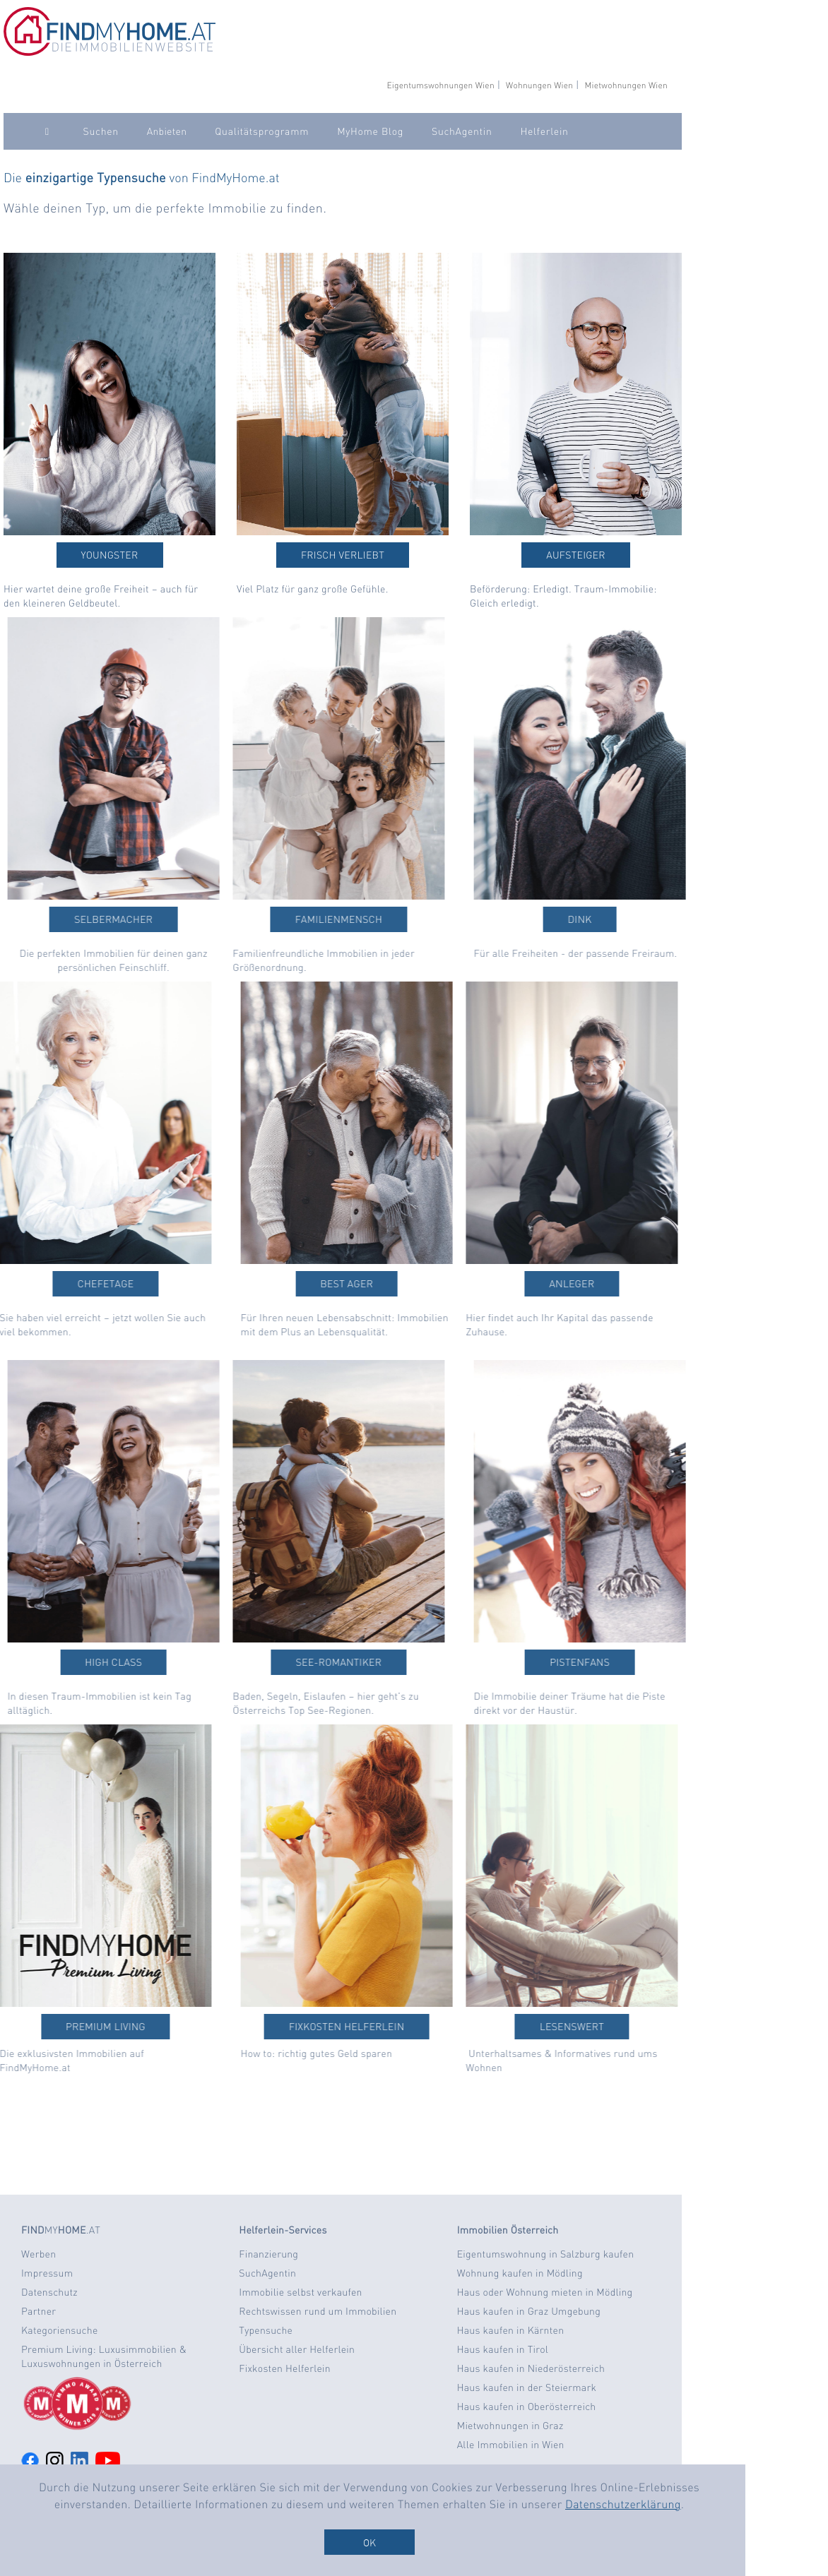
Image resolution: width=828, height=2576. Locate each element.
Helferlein (544, 131)
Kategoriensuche (59, 2330)
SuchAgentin (462, 131)
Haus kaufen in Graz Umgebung (529, 2311)
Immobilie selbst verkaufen (300, 2292)
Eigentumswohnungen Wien (440, 85)
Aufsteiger (575, 555)
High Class (145, 1662)
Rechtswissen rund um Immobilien (317, 2311)
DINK (611, 919)
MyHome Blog (370, 131)
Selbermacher (145, 919)
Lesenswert (540, 2026)
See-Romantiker (307, 1662)
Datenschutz (49, 2292)
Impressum (47, 2273)
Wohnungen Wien (539, 85)
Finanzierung (268, 2254)
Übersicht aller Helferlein (297, 2349)
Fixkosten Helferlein (379, 2026)
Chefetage (74, 1283)
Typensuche (265, 2330)
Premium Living (74, 2026)
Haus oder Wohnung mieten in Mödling (545, 2292)
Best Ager (378, 1283)
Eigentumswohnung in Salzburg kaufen (545, 2254)
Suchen (101, 131)
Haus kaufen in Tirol (503, 2349)
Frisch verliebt (342, 555)
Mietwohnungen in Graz (510, 2425)
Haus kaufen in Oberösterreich (526, 2406)
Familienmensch (307, 919)
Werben (38, 2254)
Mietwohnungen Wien (626, 85)
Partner (38, 2311)
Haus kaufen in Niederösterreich (531, 2368)
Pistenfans (611, 1662)
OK (369, 2542)
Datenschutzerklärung (623, 2503)
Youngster (109, 555)
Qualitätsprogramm (262, 131)
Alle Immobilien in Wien (510, 2444)
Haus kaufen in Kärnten (510, 2330)
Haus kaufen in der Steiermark (526, 2387)
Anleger (540, 1283)
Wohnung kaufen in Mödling (520, 2273)
